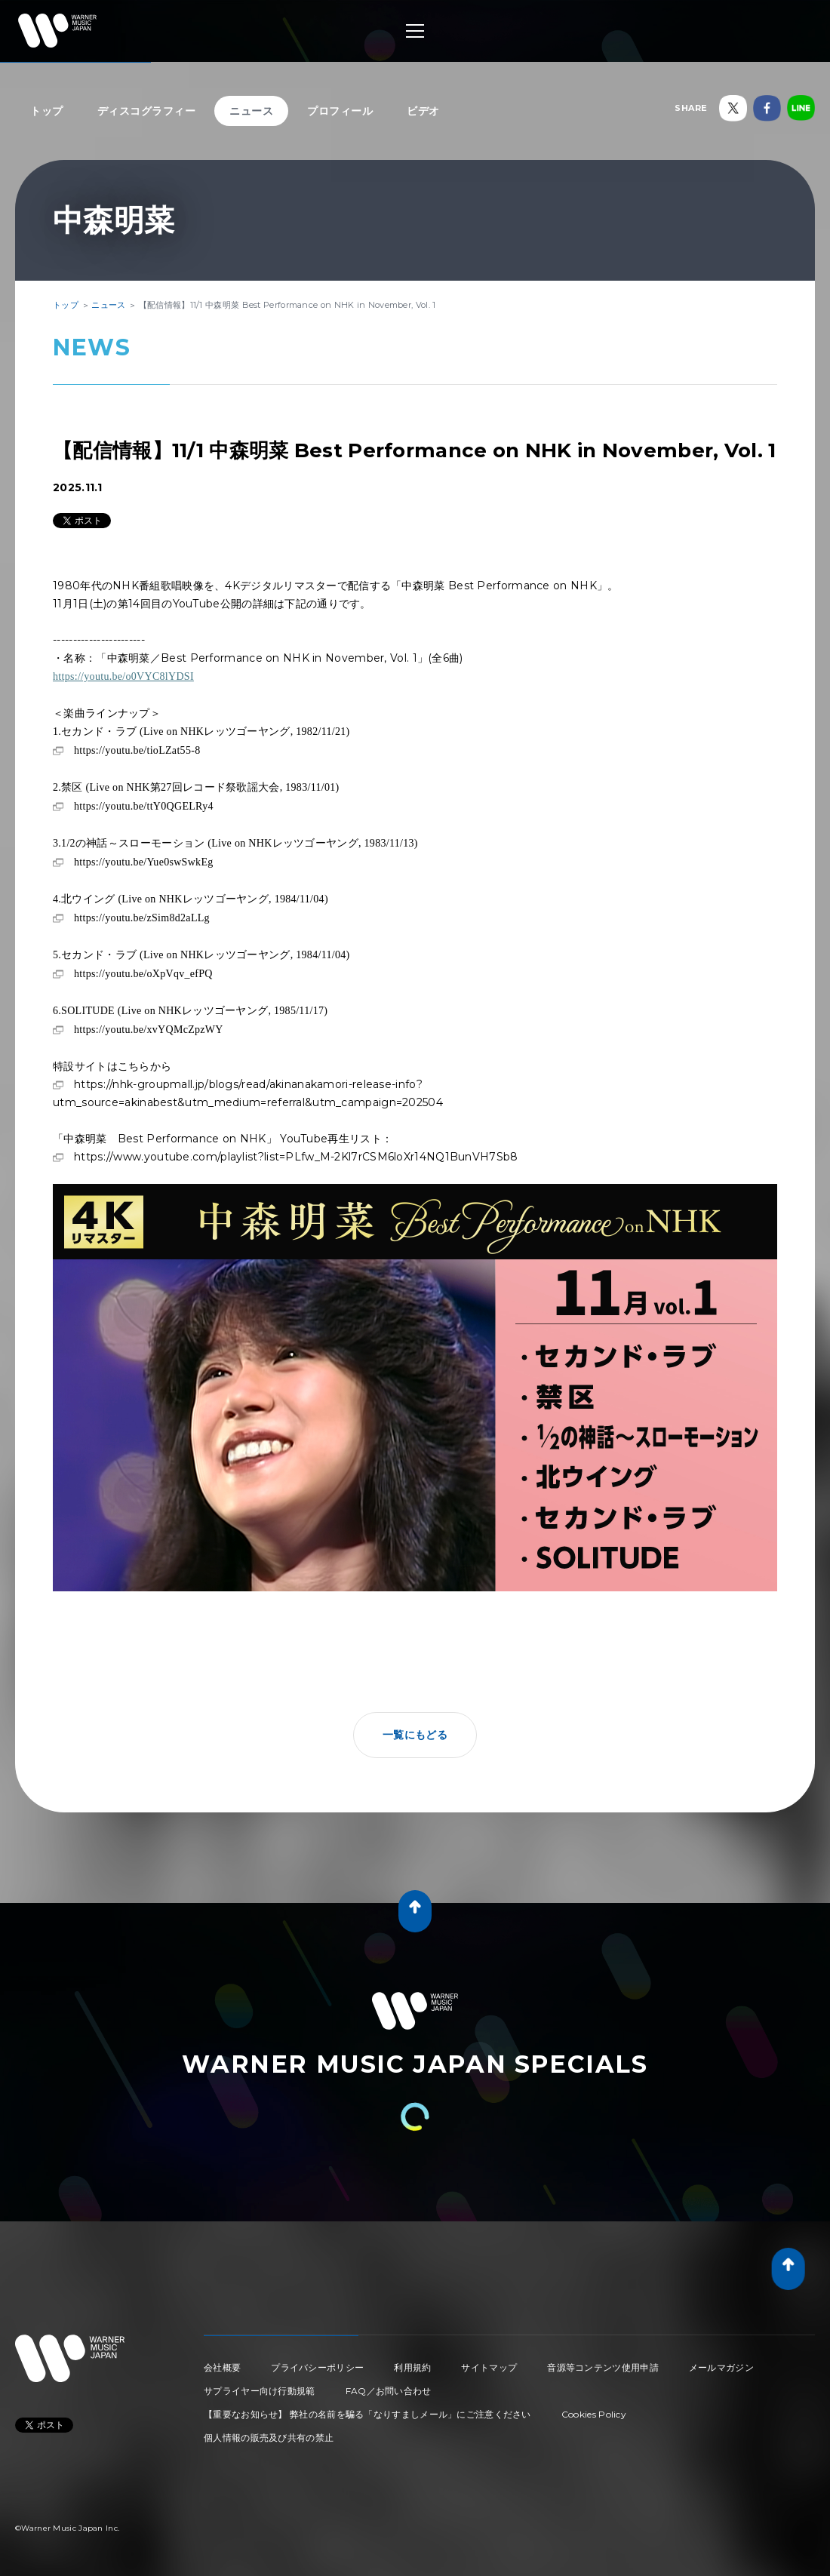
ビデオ (423, 111)
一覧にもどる (415, 1734)
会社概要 (222, 2367)
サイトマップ (489, 2367)
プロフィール (340, 111)
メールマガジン (721, 2367)
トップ (46, 111)
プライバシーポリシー (317, 2367)
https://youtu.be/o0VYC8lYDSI (123, 676)
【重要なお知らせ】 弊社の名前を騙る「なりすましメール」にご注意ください (367, 2414)
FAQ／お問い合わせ (389, 2390)
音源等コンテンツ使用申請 (603, 2367)
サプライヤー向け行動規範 (259, 2390)
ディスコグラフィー (146, 111)
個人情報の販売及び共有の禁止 (269, 2437)
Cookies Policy (593, 2414)
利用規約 (412, 2367)
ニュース (251, 111)
